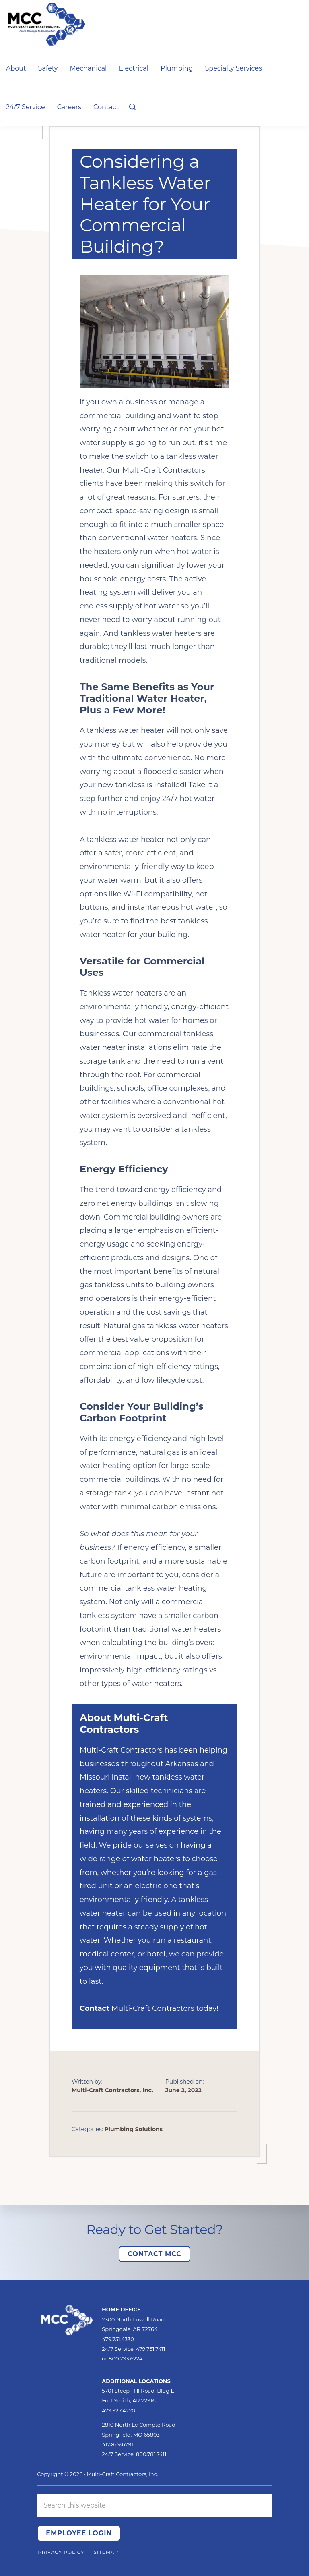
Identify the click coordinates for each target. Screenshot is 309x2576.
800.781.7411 (151, 2454)
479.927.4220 (118, 2410)
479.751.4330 (118, 2339)
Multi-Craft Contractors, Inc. (122, 2474)
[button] (132, 106)
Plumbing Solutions (134, 2129)
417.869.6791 (117, 2444)
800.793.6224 (125, 2358)
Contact (94, 2008)
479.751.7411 (150, 2349)
